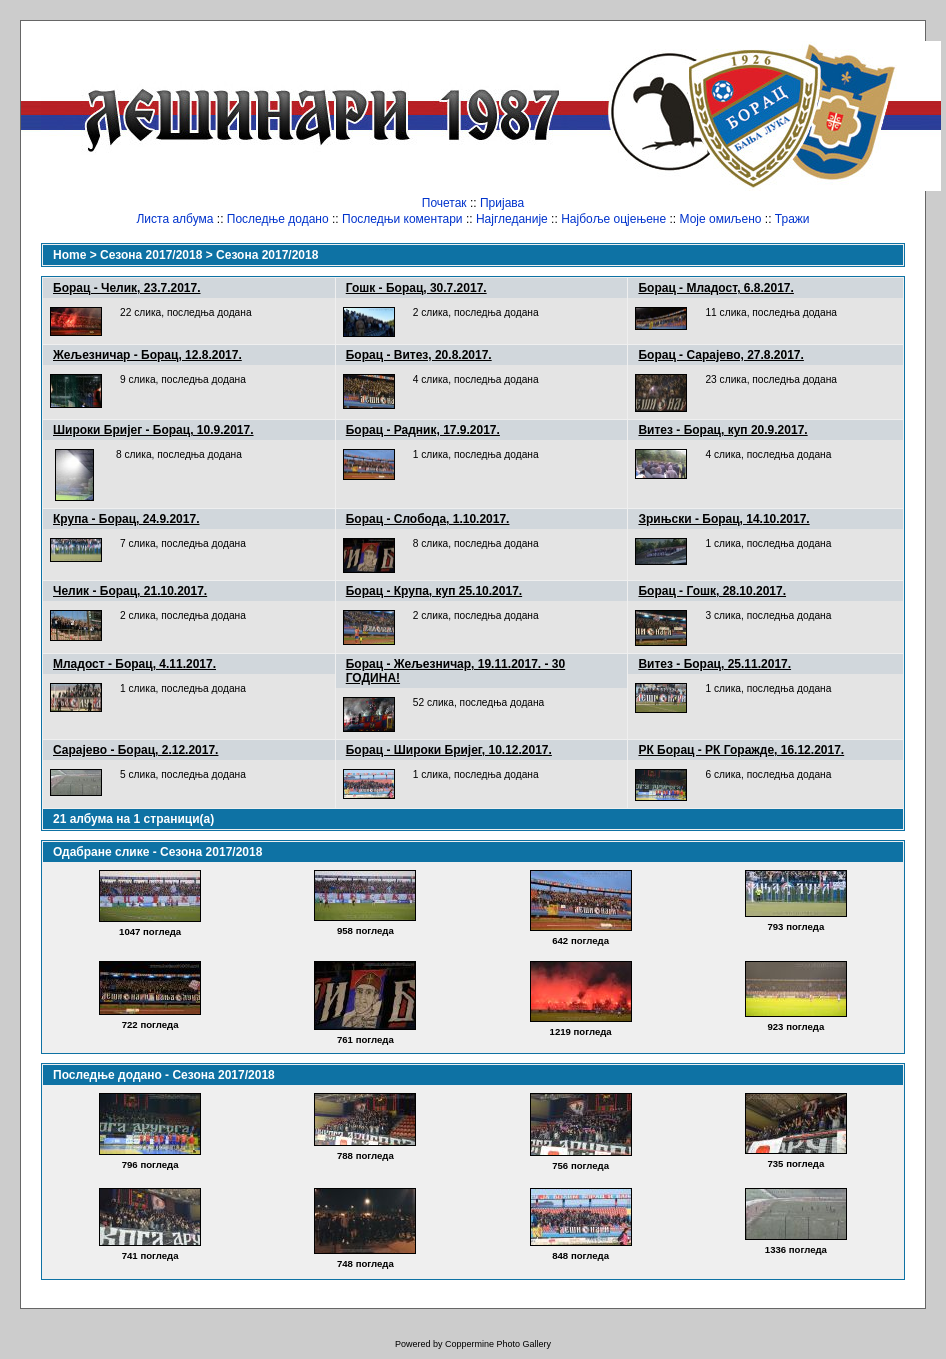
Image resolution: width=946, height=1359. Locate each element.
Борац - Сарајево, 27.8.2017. (720, 355)
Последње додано (278, 219)
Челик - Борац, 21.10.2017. (130, 591)
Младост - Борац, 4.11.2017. (134, 664)
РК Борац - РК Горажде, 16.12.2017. (741, 750)
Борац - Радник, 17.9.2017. (423, 430)
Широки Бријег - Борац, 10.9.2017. (153, 430)
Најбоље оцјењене (613, 219)
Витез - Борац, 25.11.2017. (714, 664)
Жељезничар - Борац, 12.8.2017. (147, 355)
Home (69, 255)
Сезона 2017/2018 (151, 255)
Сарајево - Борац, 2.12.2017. (135, 750)
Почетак (444, 203)
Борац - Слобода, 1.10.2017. (428, 519)
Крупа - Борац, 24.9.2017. (126, 519)
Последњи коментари (402, 219)
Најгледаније (512, 219)
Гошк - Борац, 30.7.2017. (416, 288)
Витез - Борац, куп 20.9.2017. (722, 430)
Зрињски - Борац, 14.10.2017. (723, 519)
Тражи (792, 219)
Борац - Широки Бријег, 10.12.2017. (449, 750)
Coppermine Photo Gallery (498, 1344)
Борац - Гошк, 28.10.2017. (712, 591)
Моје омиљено (721, 219)
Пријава (502, 203)
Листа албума (174, 219)
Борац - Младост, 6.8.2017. (715, 288)
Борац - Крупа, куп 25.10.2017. (434, 591)
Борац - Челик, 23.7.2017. (127, 288)
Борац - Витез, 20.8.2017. (419, 355)
